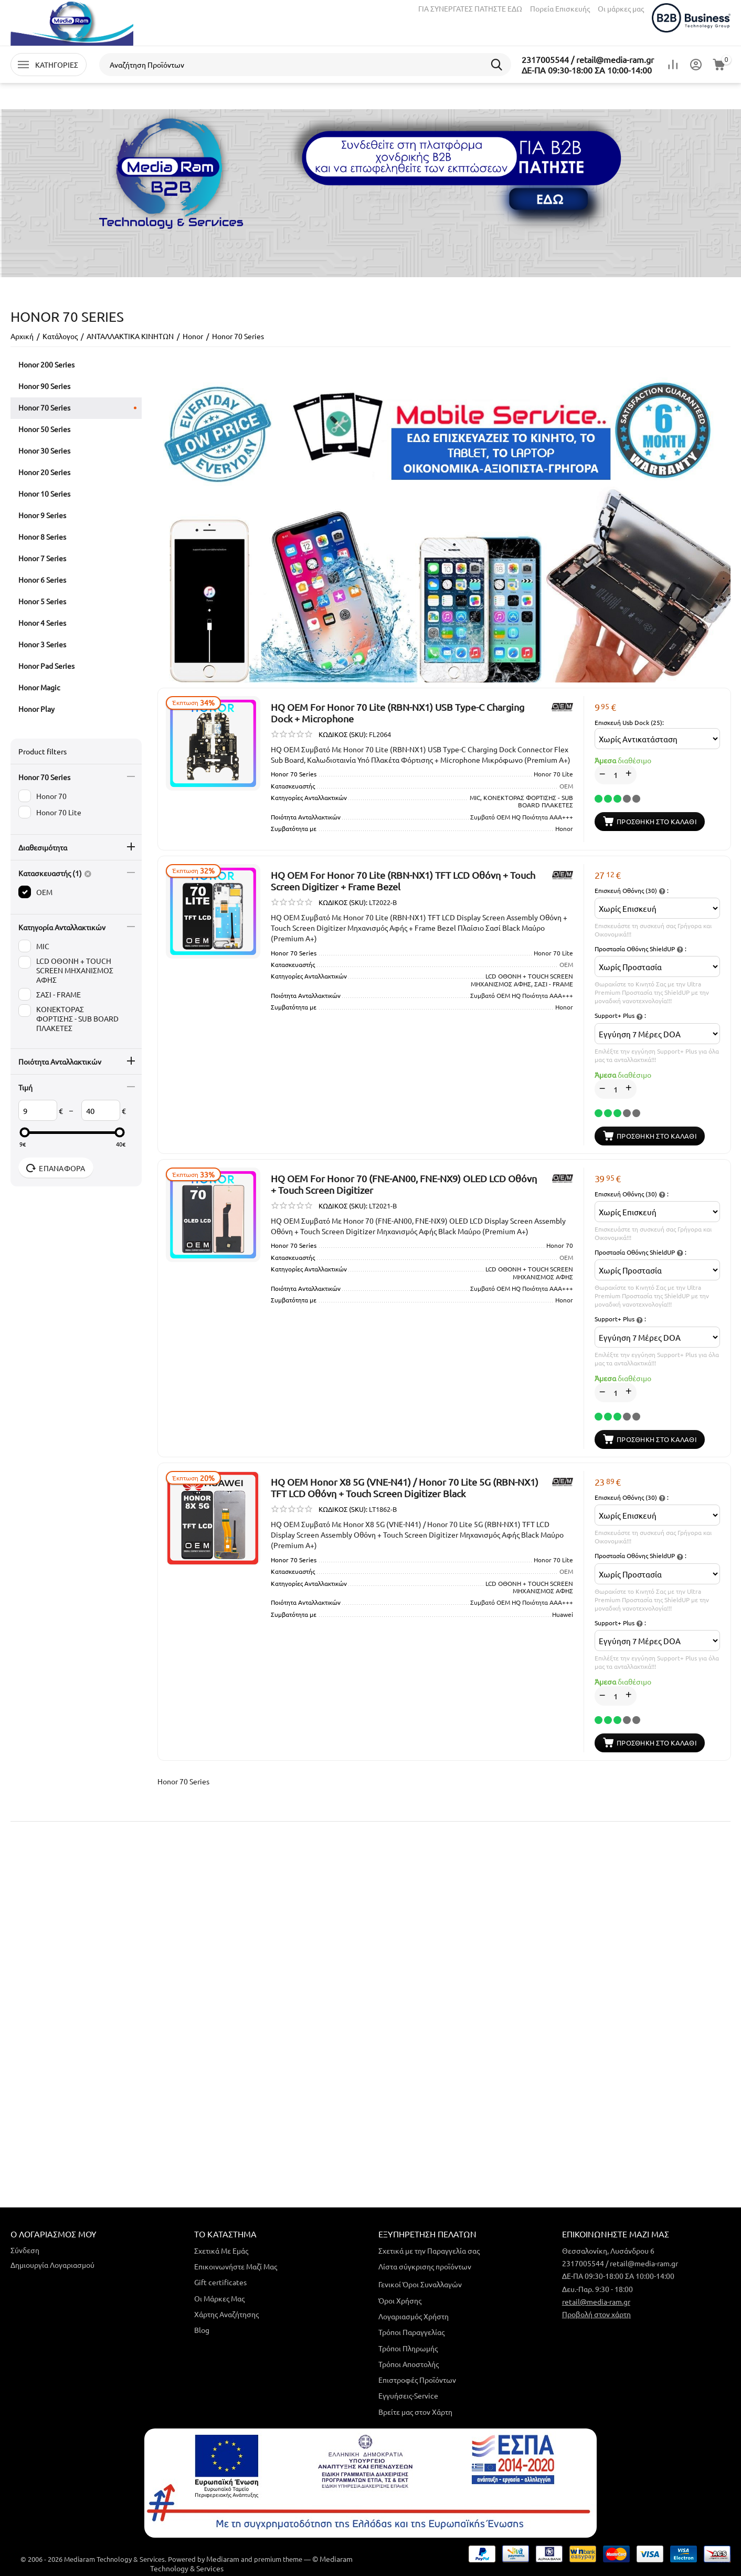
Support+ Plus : (620, 1016)
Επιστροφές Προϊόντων (417, 2379)
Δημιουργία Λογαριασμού (52, 2264)
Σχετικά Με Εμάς (221, 2250)
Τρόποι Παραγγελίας (411, 2332)
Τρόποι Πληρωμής (408, 2348)
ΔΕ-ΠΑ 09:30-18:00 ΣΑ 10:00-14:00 (587, 70)
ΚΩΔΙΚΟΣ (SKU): (343, 734)
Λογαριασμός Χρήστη (413, 2316)
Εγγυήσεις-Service (408, 2395)
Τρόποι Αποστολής (408, 2364)
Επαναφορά (56, 1168)
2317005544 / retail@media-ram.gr (588, 59)
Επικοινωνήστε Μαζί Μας (235, 2266)
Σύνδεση (24, 2250)
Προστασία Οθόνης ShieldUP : (640, 949)
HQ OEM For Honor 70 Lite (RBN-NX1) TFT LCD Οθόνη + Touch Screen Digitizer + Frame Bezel (403, 880)
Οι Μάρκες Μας (219, 2298)
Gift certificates (220, 2282)
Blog (201, 2330)
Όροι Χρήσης (399, 2300)
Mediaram (222, 2558)
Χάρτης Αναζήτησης (226, 2314)
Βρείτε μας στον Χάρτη (415, 2411)
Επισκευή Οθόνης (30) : (632, 891)
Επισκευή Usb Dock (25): (629, 722)
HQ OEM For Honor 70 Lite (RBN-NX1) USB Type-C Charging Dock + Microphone (397, 712)
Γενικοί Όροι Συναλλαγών (420, 2284)
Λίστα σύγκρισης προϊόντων (424, 2266)
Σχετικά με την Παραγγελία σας (429, 2250)
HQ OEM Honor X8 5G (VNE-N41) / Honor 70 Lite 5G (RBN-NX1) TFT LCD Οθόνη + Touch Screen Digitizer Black (404, 1487)
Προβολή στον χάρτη (596, 2314)
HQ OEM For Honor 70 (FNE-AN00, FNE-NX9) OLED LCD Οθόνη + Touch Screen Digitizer (404, 1184)
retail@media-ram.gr (596, 2301)
